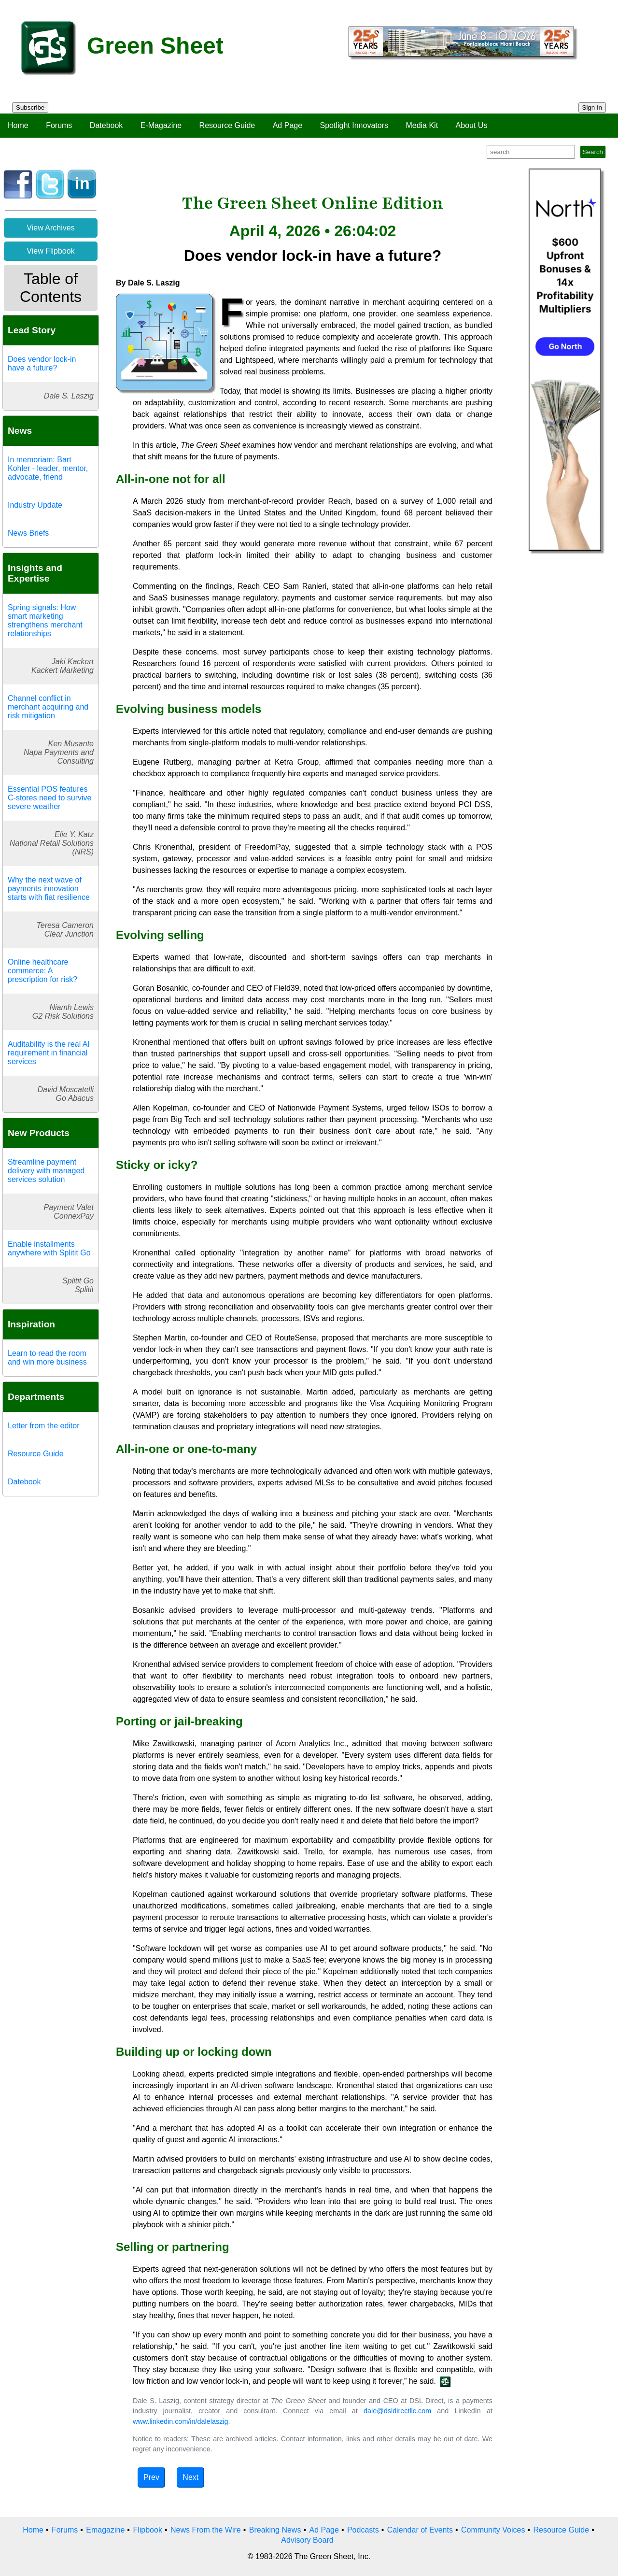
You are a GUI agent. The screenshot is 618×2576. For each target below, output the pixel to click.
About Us (472, 125)
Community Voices (493, 2530)
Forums (59, 125)
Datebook (106, 125)
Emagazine (105, 2530)
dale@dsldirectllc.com (397, 2411)
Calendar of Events (420, 2530)
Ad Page (287, 125)
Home (18, 125)
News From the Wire (205, 2530)
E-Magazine (161, 125)
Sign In (592, 107)
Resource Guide (227, 125)
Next (190, 2477)
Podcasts (363, 2530)
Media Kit (422, 125)
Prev (151, 2477)
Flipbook (147, 2530)
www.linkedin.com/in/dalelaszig (180, 2421)
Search (593, 152)
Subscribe (30, 107)
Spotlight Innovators (354, 125)
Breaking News (275, 2530)
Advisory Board (307, 2540)
